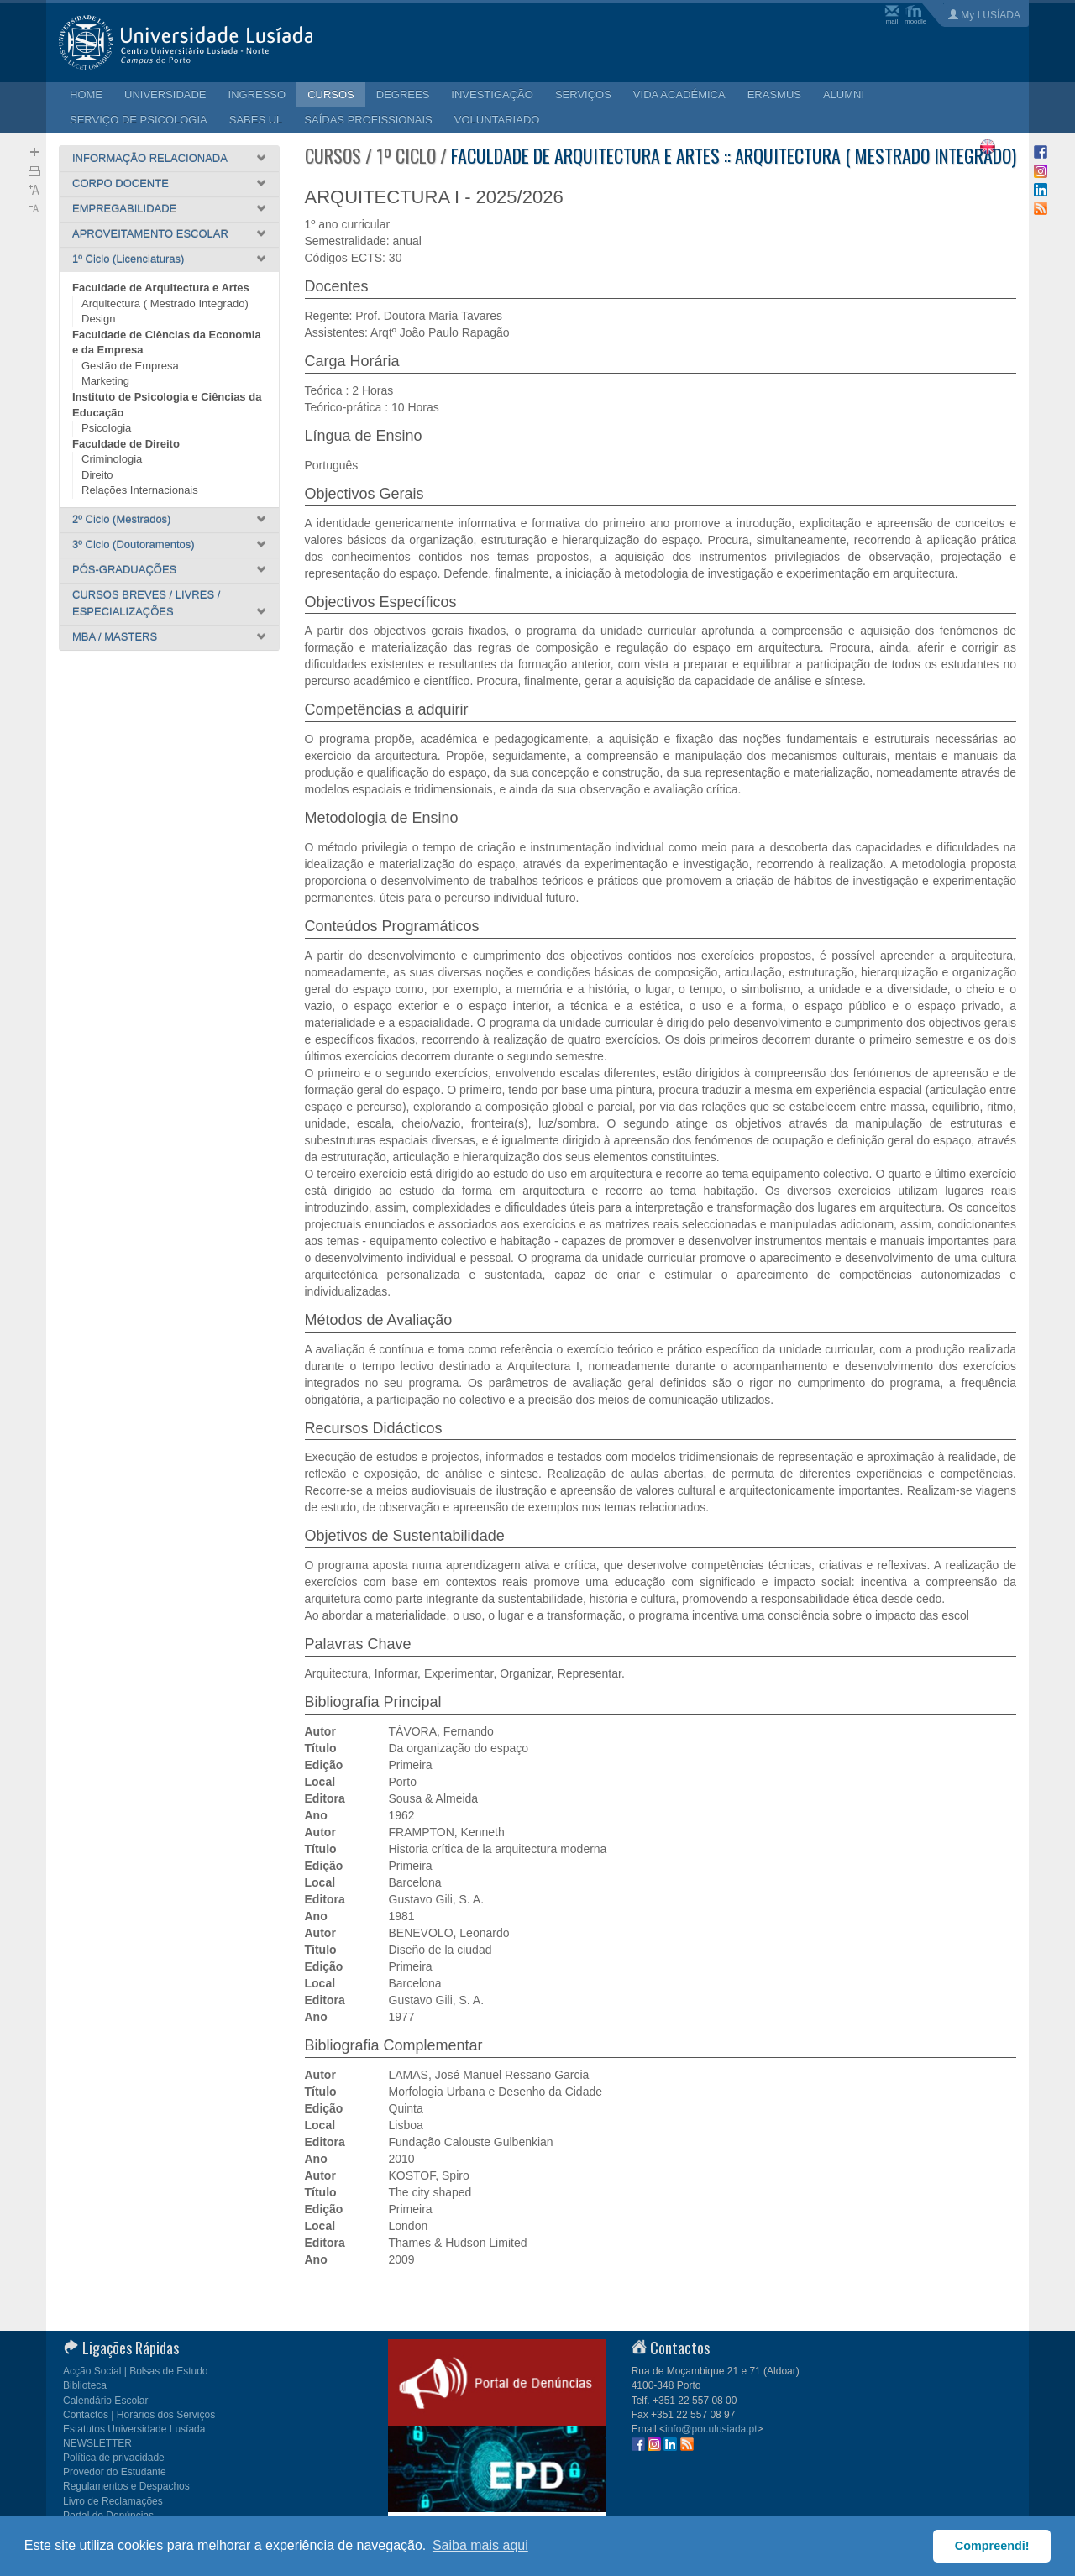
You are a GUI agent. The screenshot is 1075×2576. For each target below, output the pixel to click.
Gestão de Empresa (130, 365)
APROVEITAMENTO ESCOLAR (150, 234)
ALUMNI (843, 94)
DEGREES (403, 94)
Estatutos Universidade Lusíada (134, 2429)
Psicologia (106, 427)
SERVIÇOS (583, 94)
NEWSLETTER (97, 2443)
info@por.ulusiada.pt (711, 2429)
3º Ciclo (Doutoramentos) (133, 544)
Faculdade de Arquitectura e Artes (160, 287)
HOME (86, 94)
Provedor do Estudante (114, 2472)
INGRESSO (257, 94)
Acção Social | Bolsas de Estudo (135, 2371)
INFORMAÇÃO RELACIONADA (150, 158)
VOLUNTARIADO (497, 119)
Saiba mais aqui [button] (480, 2545)
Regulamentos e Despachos (126, 2486)
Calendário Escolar (105, 2400)
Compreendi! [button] (992, 2545)
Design (98, 318)
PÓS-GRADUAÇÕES (124, 569)
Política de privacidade (114, 2457)
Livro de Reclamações (113, 2501)
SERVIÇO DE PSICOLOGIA (138, 119)
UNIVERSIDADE (165, 94)
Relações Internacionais (139, 490)
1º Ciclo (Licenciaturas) (128, 259)
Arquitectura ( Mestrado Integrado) (165, 303)
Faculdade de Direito (126, 443)
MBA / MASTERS (114, 637)
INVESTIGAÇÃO (492, 94)
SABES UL (256, 119)
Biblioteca (85, 2385)
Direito (97, 475)
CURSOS (330, 94)
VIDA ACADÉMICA (679, 94)
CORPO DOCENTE (120, 183)
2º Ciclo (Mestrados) (121, 519)
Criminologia (111, 459)
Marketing (105, 380)
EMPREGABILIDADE (124, 208)
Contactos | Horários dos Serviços (139, 2415)
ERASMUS (774, 94)
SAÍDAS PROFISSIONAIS (368, 119)
